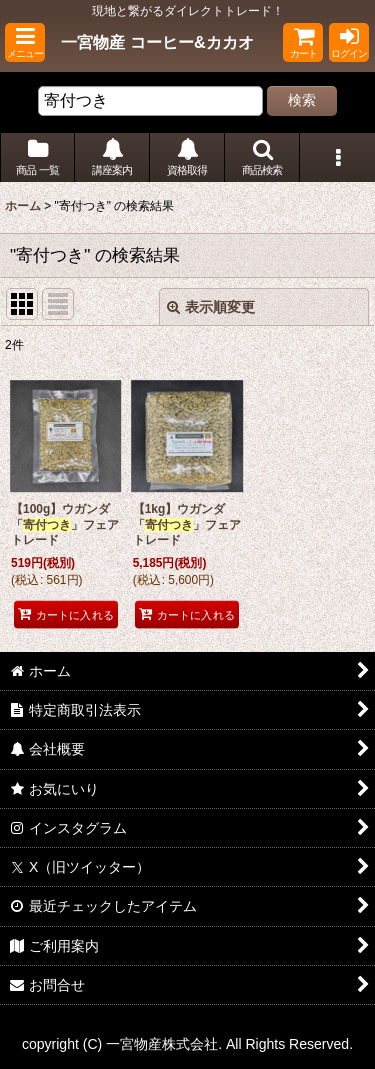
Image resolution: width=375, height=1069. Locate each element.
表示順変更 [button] (211, 307)
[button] (25, 42)
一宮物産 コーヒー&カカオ (157, 42)
